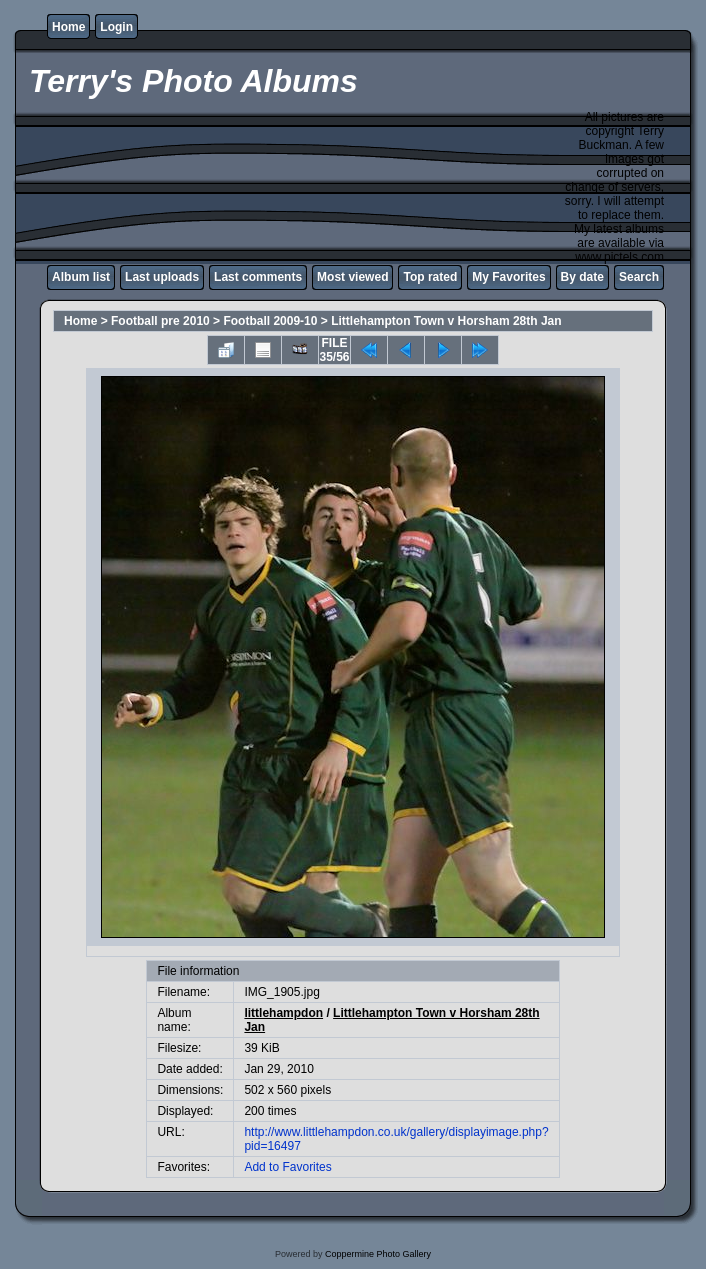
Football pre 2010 (160, 321)
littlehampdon (283, 1013)
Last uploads (162, 277)
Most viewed (352, 277)
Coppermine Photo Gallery (378, 1254)
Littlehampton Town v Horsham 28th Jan (446, 321)
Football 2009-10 (270, 321)
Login (116, 27)
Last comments (258, 277)
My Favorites (508, 277)
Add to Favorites (287, 1167)
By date (582, 277)
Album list (81, 277)
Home (68, 27)
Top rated (430, 277)
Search (639, 277)
